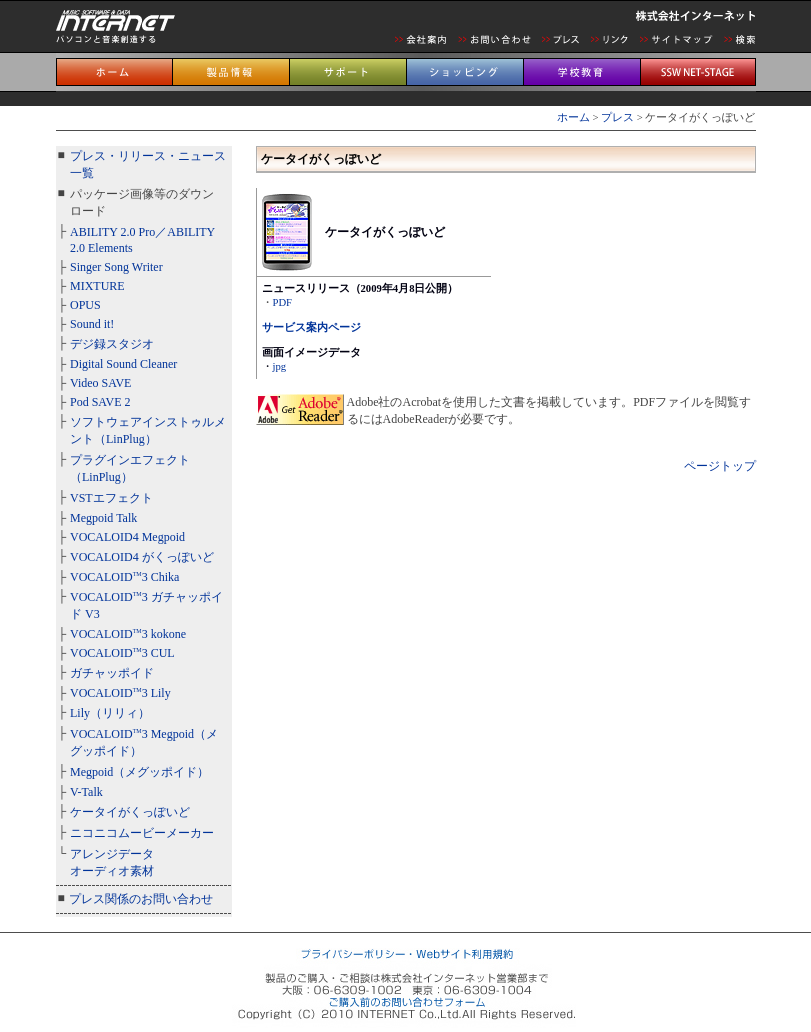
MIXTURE (97, 286)
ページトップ (720, 466)
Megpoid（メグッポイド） (139, 772)
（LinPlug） (125, 439)
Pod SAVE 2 (100, 402)
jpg (280, 366)
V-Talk (86, 792)
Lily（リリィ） (110, 713)
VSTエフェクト (111, 498)
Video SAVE (100, 383)
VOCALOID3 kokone (128, 634)
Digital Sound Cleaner (123, 364)
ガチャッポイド (112, 673)
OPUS (85, 305)
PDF (283, 302)
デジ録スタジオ (112, 344)
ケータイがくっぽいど (130, 812)
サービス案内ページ (311, 327)
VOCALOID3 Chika (124, 577)
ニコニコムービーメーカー (142, 833)
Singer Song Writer (116, 267)
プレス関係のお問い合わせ (141, 899)
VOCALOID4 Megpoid (127, 537)
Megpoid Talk (103, 518)
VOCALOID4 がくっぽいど (142, 557)
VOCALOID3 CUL (122, 653)
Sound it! (92, 324)
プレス (617, 117)
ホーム (573, 117)
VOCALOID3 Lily (120, 693)
